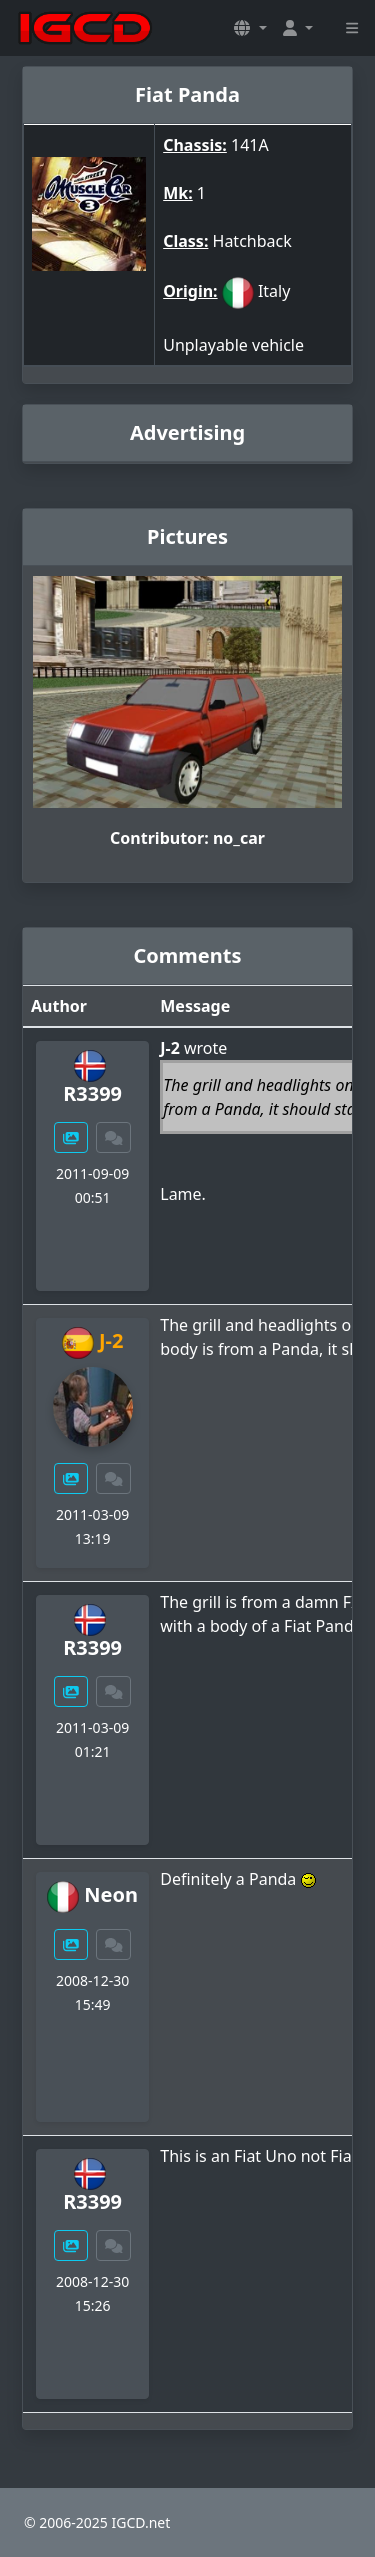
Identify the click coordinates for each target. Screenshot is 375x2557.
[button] (250, 28)
